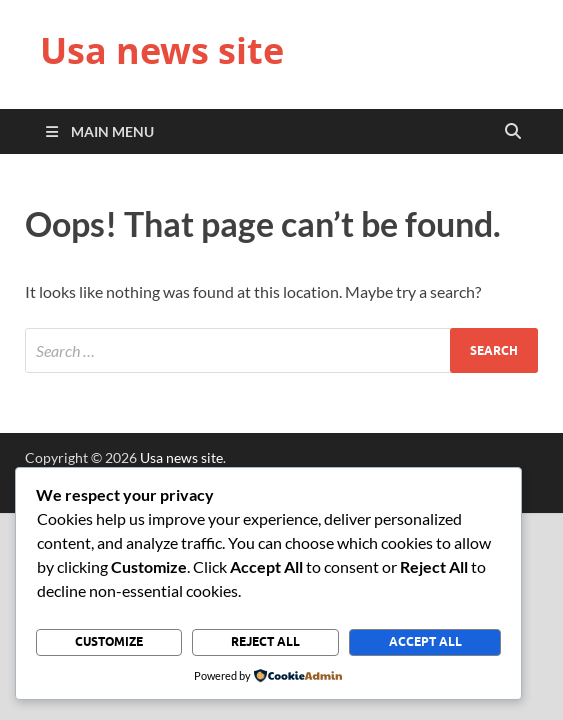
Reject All (265, 641)
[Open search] (513, 132)
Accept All (425, 641)
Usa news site (162, 50)
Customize (109, 641)
